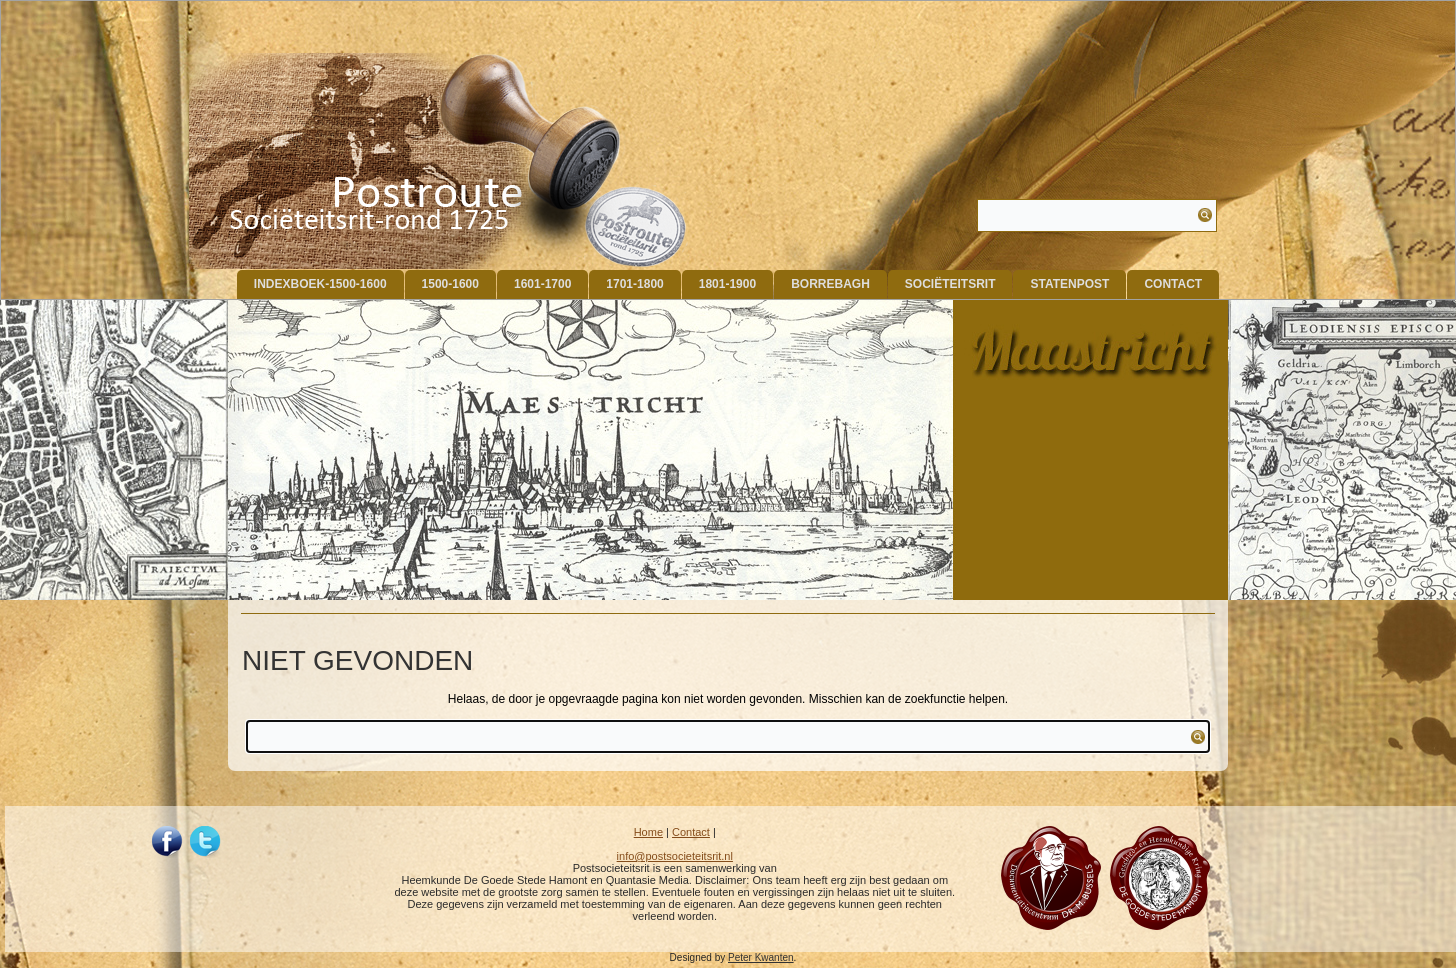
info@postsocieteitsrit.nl (675, 856)
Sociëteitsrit (950, 284)
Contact (1173, 284)
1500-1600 (450, 284)
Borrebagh (830, 284)
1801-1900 (727, 284)
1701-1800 (634, 284)
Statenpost (1069, 284)
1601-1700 (542, 284)
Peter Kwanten (761, 957)
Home (648, 832)
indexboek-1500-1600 (320, 284)
